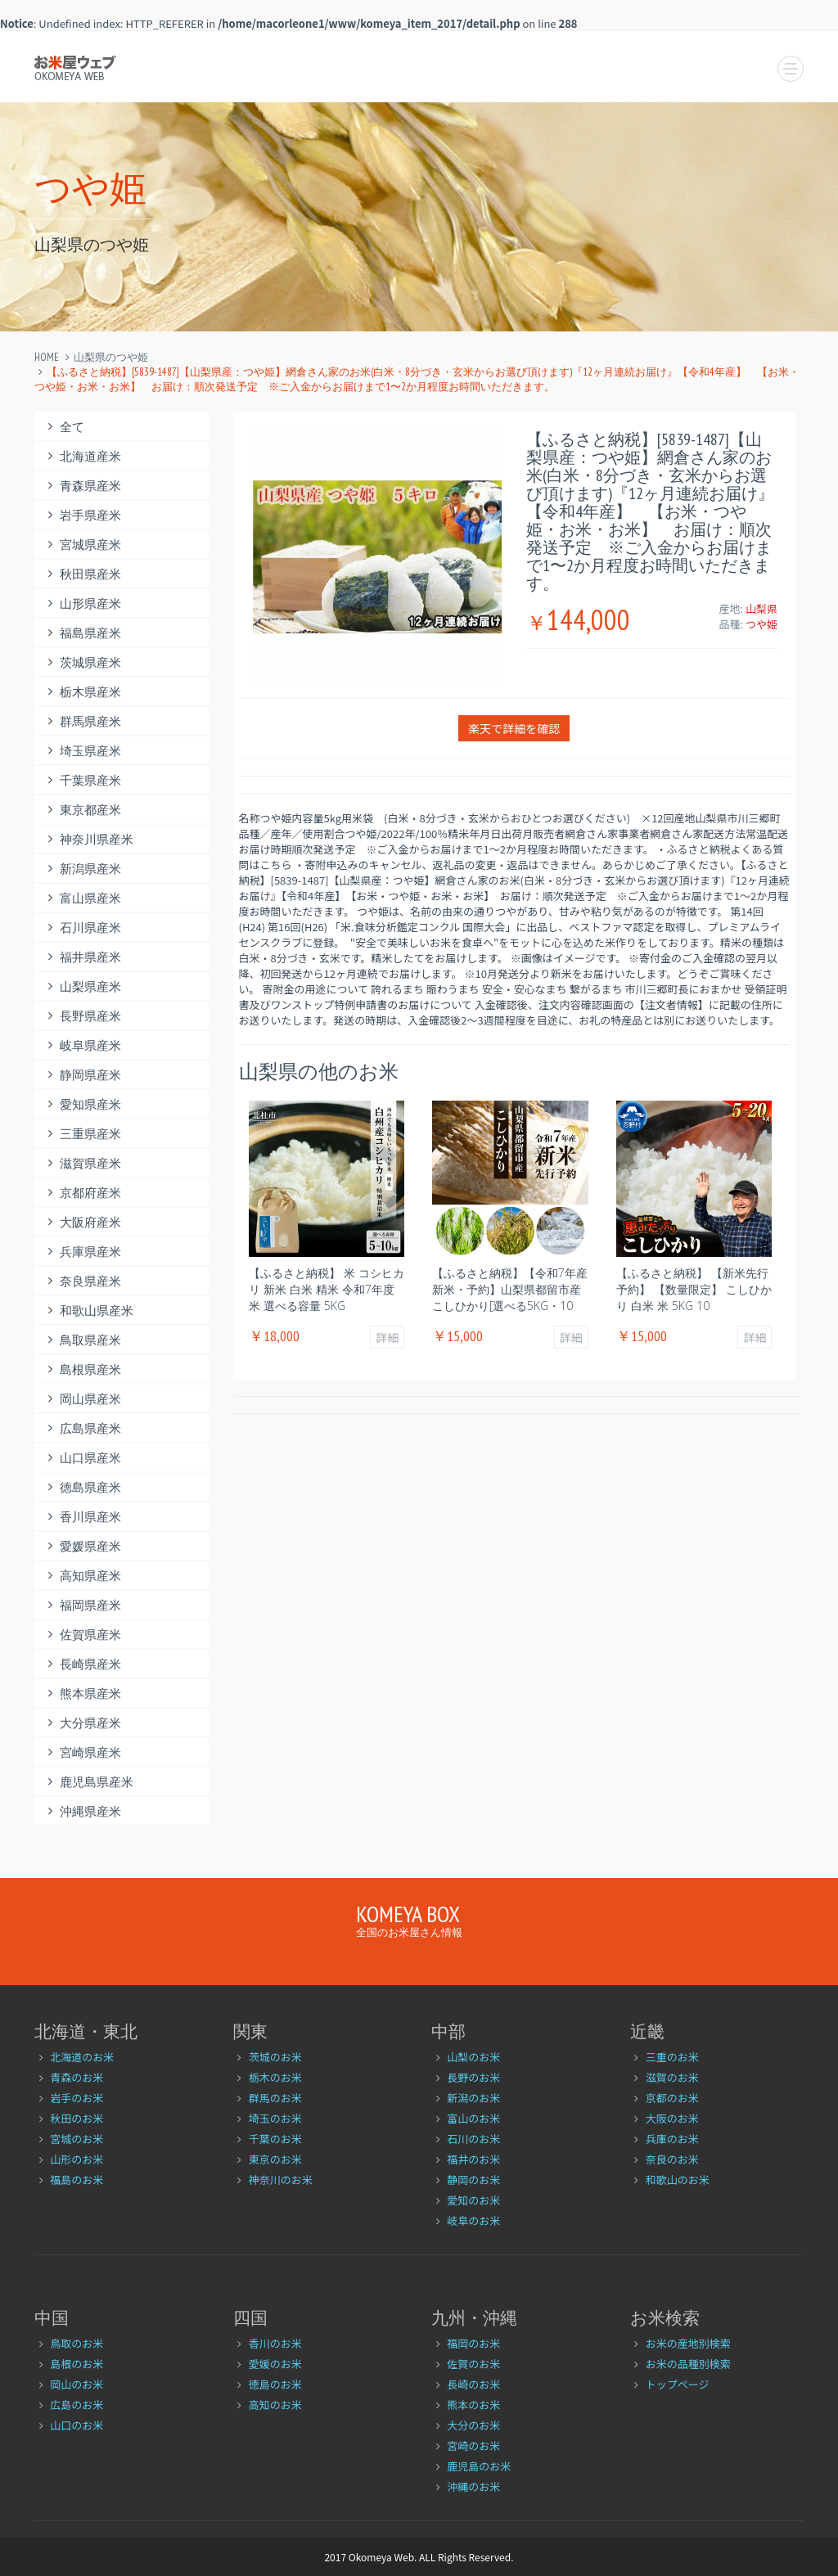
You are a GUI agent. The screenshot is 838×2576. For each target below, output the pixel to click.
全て (63, 427)
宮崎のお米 (473, 2445)
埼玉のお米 (275, 2118)
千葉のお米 (275, 2138)
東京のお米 (275, 2159)
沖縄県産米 (82, 1811)
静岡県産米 (82, 1075)
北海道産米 (82, 456)
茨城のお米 (275, 2057)
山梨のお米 (473, 2057)
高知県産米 (82, 1575)
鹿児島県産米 (88, 1782)
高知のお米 (275, 2404)
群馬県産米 (82, 721)
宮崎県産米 (82, 1752)
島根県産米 (82, 1369)
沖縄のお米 (473, 2486)
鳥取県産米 (82, 1340)
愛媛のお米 (275, 2363)
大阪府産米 (82, 1222)
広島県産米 (82, 1428)
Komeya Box (408, 1913)
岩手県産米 (82, 515)
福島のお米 (76, 2179)
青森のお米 (76, 2077)
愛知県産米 (82, 1104)
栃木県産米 (82, 692)
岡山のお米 (76, 2384)
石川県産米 (82, 927)
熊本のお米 (473, 2404)
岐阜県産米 (82, 1045)
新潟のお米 (473, 2097)
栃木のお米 (275, 2077)
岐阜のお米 (473, 2220)
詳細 (387, 1337)
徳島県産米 (82, 1487)
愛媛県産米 (82, 1546)
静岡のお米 (473, 2179)
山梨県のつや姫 (111, 357)
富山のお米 (473, 2118)
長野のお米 (473, 2077)
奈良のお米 (672, 2159)
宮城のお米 (76, 2138)
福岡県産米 (82, 1605)
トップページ (678, 2384)
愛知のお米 (473, 2200)
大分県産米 (82, 1723)
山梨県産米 (82, 986)
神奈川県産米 (88, 839)
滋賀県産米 (82, 1163)
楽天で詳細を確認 (514, 728)
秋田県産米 (82, 574)
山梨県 (761, 608)
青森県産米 (82, 485)
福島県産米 (82, 633)
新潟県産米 (82, 868)
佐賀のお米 (473, 2363)
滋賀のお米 (672, 2077)
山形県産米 (82, 603)
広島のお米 (76, 2404)
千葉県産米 (82, 780)
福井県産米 (82, 957)
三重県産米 (82, 1134)
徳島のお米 (275, 2384)
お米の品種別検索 (688, 2363)
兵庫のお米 (672, 2138)
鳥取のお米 (76, 2343)
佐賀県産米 (82, 1634)
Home (46, 357)
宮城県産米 (82, 544)
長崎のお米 (473, 2384)
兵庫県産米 (82, 1251)
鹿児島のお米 (479, 2466)
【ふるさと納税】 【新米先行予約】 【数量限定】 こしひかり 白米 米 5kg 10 (694, 1289)
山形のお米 (76, 2159)
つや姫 (761, 624)
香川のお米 (275, 2343)
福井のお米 (473, 2159)
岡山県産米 (82, 1399)
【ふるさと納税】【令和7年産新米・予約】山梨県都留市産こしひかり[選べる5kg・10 (510, 1289)
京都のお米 (672, 2097)
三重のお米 (672, 2057)
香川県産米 (82, 1516)
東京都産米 (82, 809)
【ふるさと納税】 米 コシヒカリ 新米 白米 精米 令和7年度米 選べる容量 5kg (326, 1289)
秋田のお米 (76, 2118)
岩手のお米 (76, 2097)
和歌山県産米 (88, 1310)
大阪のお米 (672, 2118)
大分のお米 (473, 2425)
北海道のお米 (82, 2057)
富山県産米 (82, 898)
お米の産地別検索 (688, 2343)
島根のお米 (76, 2363)
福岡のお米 (473, 2343)
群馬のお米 (275, 2097)
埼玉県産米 (82, 751)
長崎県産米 (82, 1664)
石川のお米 (473, 2138)
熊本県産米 (82, 1693)
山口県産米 (82, 1458)
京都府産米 (82, 1192)
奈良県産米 (82, 1281)
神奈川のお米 (281, 2179)
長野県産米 (82, 1016)
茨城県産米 (82, 662)
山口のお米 (76, 2425)
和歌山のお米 (678, 2179)
